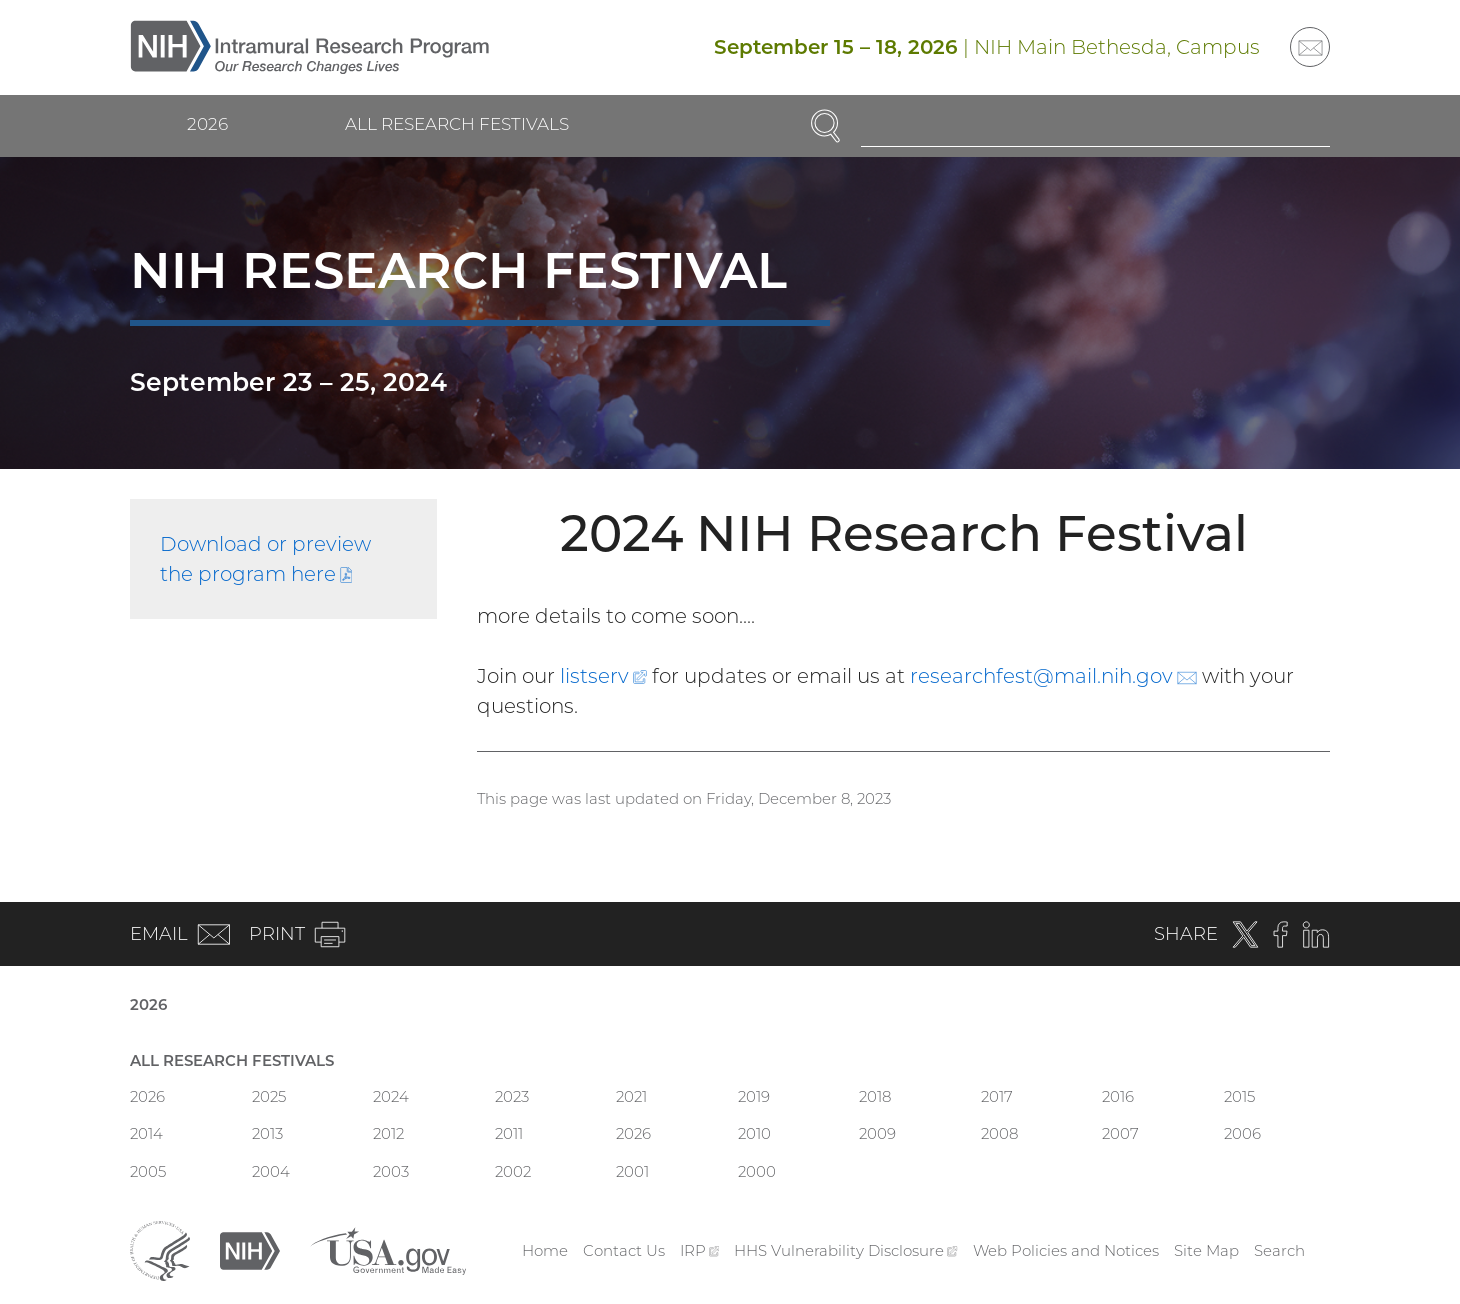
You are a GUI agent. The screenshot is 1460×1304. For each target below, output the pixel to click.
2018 (875, 1096)
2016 (1118, 1096)
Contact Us (624, 1250)
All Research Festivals (457, 124)
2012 (388, 1133)
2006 (1242, 1133)
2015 (1239, 1096)
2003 (391, 1171)
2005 (148, 1171)
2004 (271, 1171)
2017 (997, 1096)
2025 (269, 1096)
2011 (509, 1133)
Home (545, 1250)
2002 (513, 1171)
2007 (1120, 1133)
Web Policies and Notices (1066, 1250)
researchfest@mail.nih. (1053, 676)
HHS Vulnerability (846, 1250)
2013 (267, 1133)
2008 (999, 1133)
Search (1279, 1250)
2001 (632, 1171)
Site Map (1206, 1250)
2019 (754, 1096)
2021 (631, 1096)
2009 (877, 1133)
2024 (391, 1096)
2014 (146, 1133)
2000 (757, 1171)
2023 (512, 1096)
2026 (207, 124)
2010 (754, 1133)
